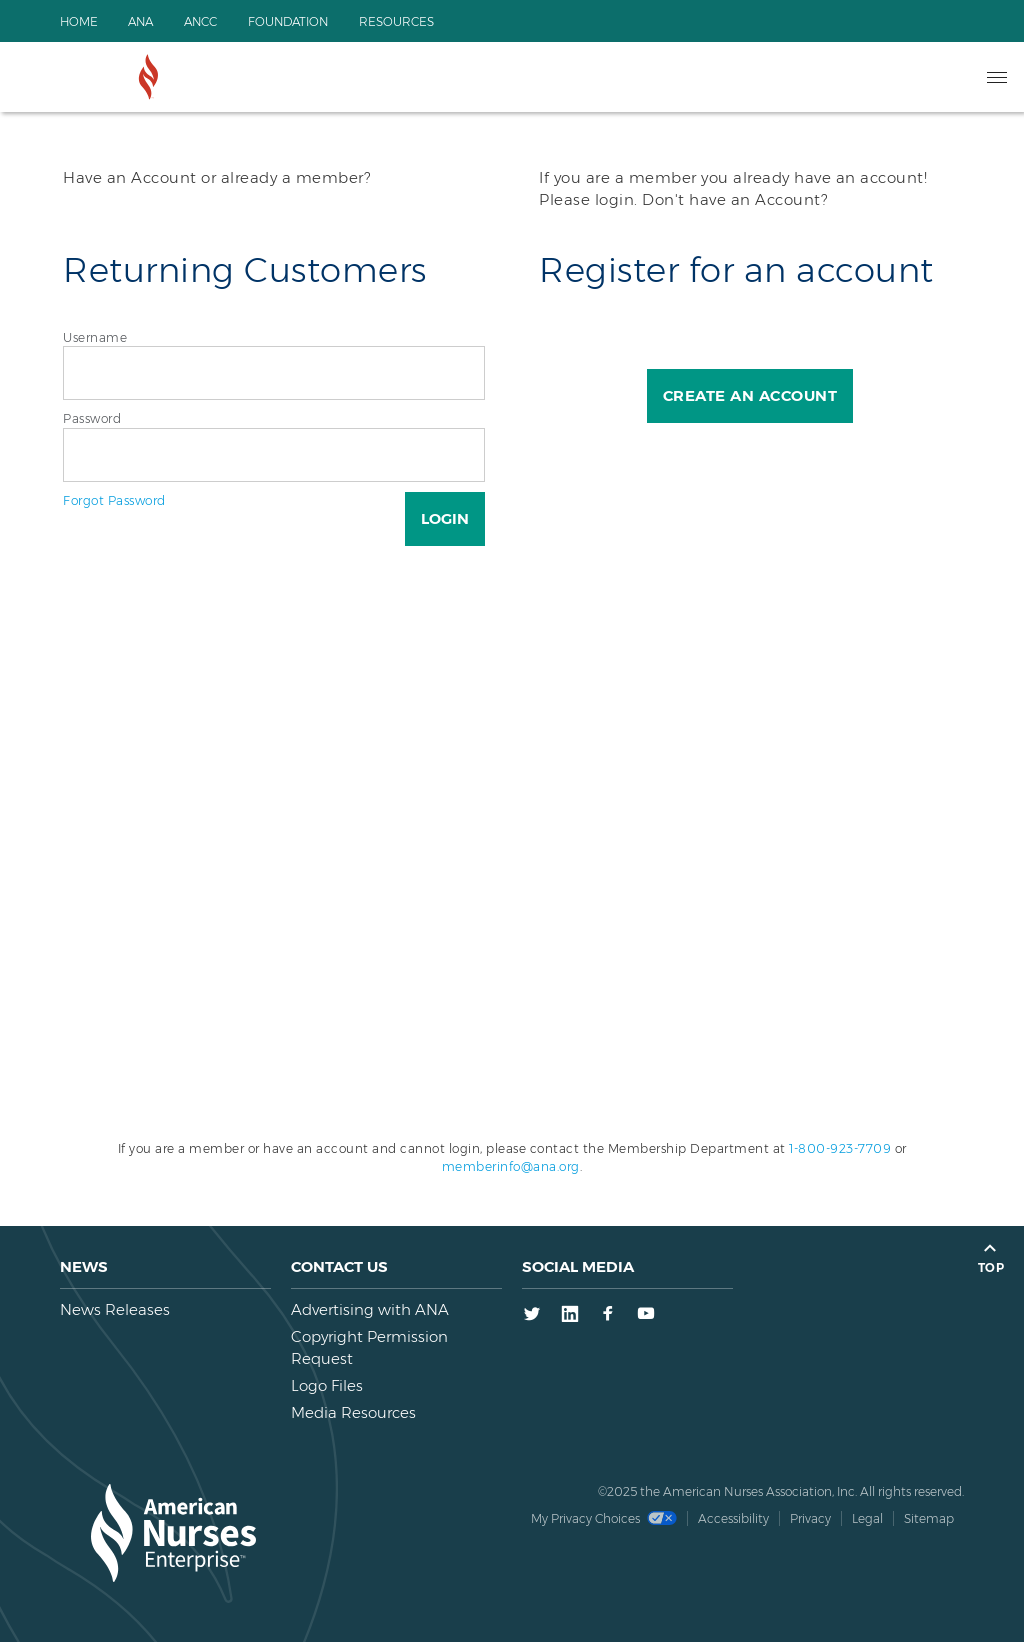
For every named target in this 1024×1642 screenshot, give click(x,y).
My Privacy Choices (604, 1518)
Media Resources (353, 1412)
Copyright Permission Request (369, 1347)
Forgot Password (114, 500)
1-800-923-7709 (840, 1148)
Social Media (578, 1266)
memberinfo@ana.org (511, 1166)
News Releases (115, 1309)
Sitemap (929, 1518)
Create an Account (750, 395)
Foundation (294, 21)
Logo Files (327, 1385)
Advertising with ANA (370, 1309)
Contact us (339, 1266)
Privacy (810, 1518)
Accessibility (733, 1518)
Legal (867, 1518)
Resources (404, 21)
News (84, 1266)
